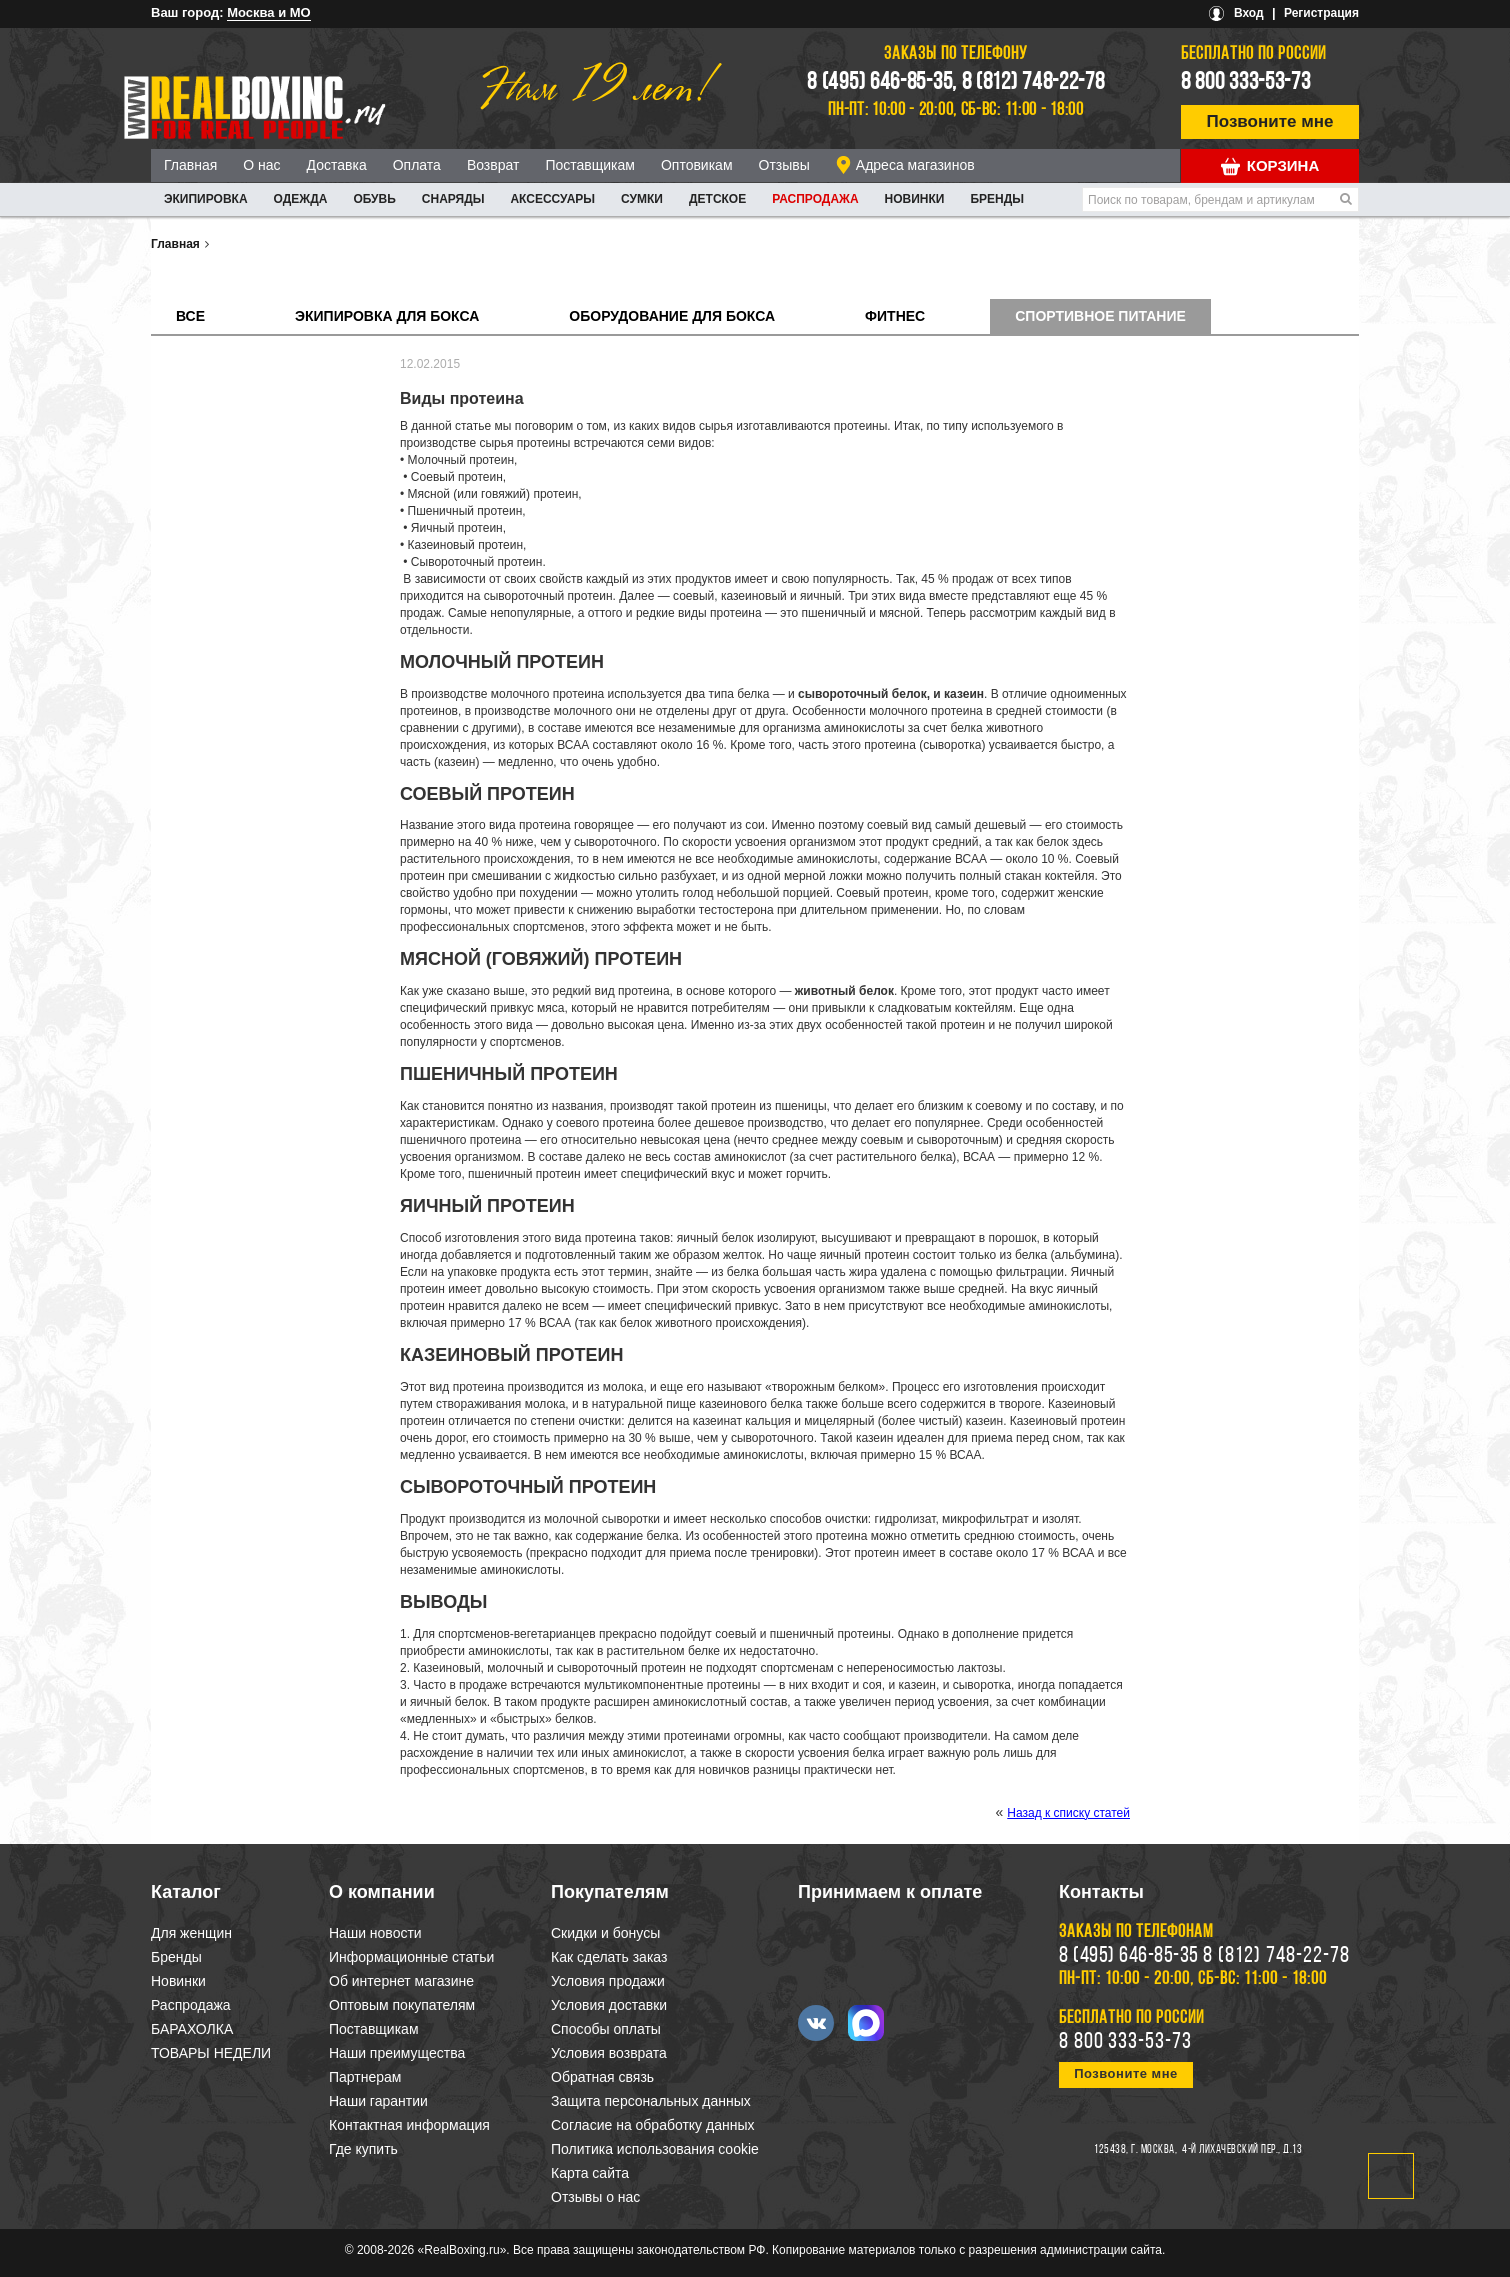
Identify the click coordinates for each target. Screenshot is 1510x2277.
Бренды (997, 199)
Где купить (363, 2149)
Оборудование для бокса (672, 316)
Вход (1249, 13)
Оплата (417, 165)
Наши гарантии (378, 2101)
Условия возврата (609, 2053)
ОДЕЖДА (301, 199)
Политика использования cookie (655, 2149)
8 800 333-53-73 (1246, 83)
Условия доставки (609, 2005)
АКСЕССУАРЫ (552, 199)
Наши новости (375, 1933)
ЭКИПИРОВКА (206, 199)
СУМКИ (642, 199)
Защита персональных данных (651, 2101)
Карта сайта (590, 2173)
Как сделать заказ (609, 1957)
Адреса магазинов (915, 165)
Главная (190, 165)
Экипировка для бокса (387, 316)
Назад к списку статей (1068, 1813)
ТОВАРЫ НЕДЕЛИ (211, 2053)
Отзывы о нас (595, 2197)
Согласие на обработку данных (653, 2125)
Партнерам (365, 2077)
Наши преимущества (397, 2053)
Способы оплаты (606, 2029)
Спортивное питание (1100, 316)
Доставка (337, 165)
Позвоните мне (1270, 121)
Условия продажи (608, 1981)
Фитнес (895, 316)
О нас (261, 165)
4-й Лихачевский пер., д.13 (1242, 2150)
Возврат (493, 165)
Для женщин (191, 1933)
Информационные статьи (411, 1957)
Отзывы (784, 165)
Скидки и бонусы (605, 1933)
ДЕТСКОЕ (717, 199)
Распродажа (815, 199)
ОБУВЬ (374, 199)
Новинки (915, 199)
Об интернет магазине (401, 1981)
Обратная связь (602, 2077)
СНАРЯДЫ (453, 199)
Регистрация (1321, 13)
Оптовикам (697, 165)
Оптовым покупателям (402, 2005)
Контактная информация (409, 2125)
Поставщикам (590, 165)
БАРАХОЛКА (192, 2029)
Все (190, 316)
